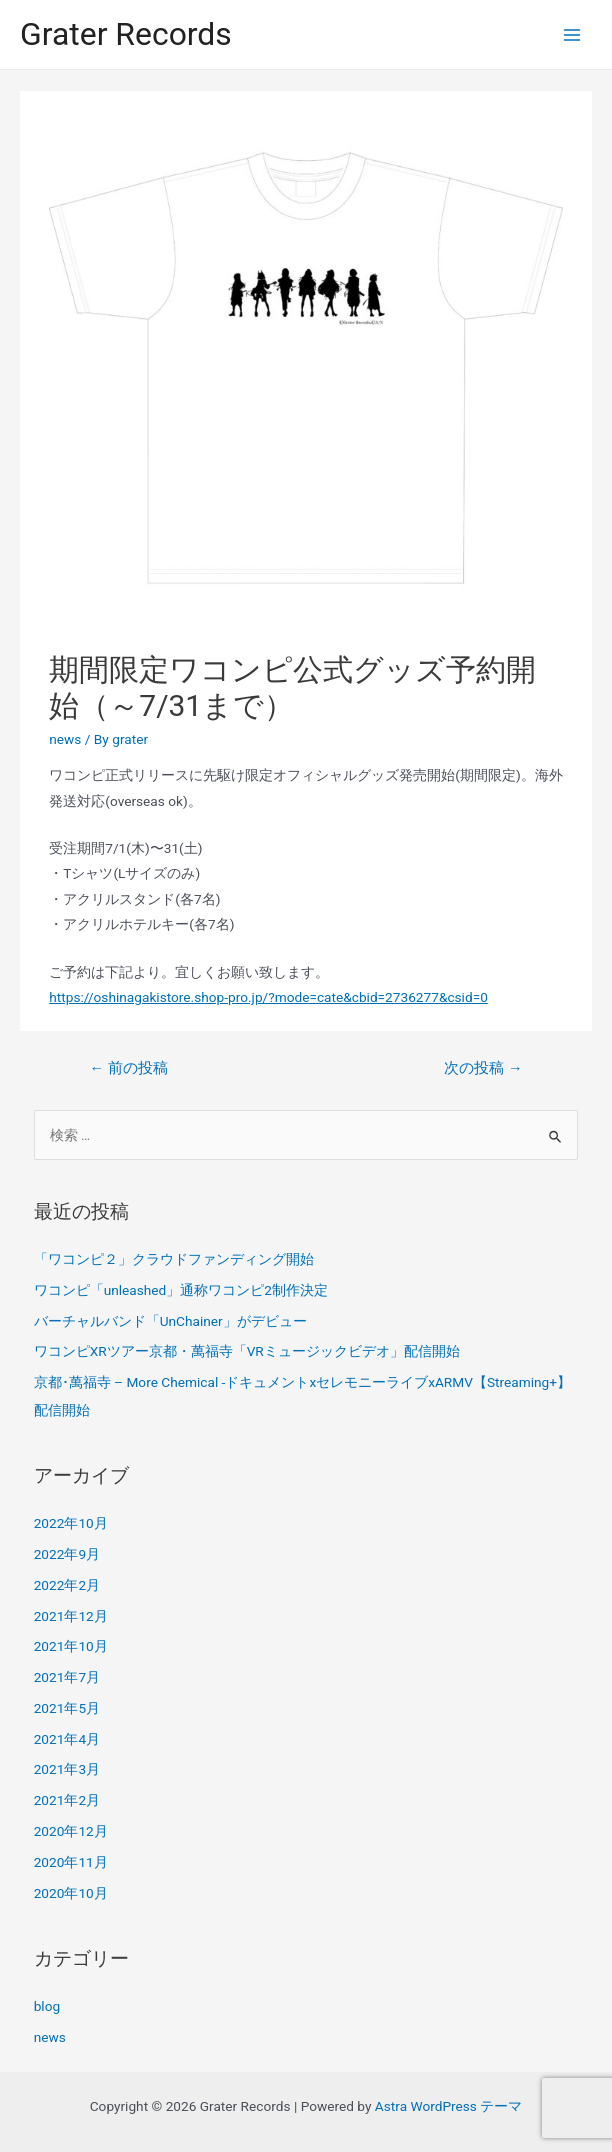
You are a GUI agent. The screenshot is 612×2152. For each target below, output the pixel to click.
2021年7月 (67, 1677)
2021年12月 (71, 1616)
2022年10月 (71, 1523)
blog (47, 2006)
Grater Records (126, 34)
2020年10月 (71, 1893)
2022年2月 (67, 1585)
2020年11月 (71, 1862)
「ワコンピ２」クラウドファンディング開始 (174, 1259)
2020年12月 (71, 1831)
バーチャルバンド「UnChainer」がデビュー (170, 1321)
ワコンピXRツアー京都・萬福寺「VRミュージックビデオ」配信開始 (247, 1351)
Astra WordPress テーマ (448, 2106)
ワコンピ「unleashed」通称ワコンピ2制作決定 (181, 1290)
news (65, 739)
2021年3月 (67, 1769)
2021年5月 (67, 1708)
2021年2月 (67, 1800)
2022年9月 (67, 1554)
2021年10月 (71, 1646)
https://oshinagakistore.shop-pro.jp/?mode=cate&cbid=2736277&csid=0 (268, 997)
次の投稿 (483, 1068)
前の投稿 (128, 1068)
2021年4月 (67, 1739)
